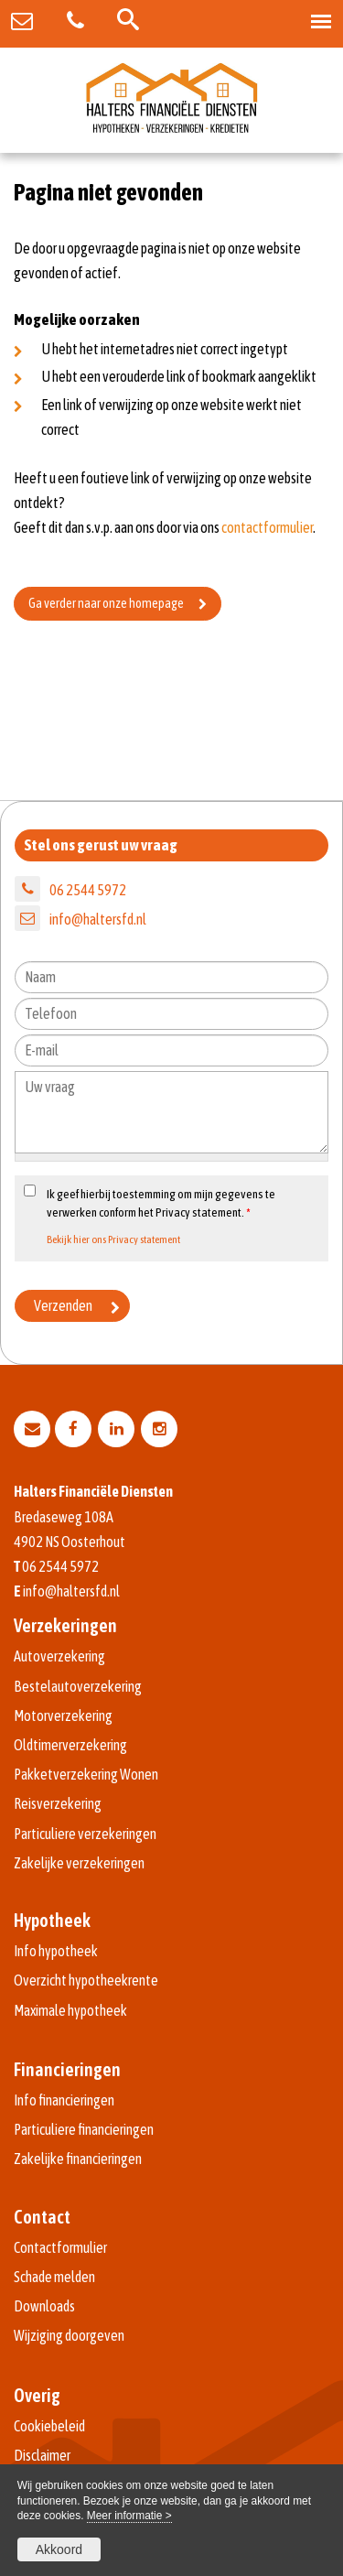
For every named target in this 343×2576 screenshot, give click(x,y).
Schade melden (54, 2276)
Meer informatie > (129, 2515)
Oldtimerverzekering (70, 1745)
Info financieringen (64, 2100)
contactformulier (267, 527)
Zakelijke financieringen (78, 2158)
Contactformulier (60, 2247)
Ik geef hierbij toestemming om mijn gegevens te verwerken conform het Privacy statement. (161, 1202)
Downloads (44, 2306)
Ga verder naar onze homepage (106, 603)
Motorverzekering (63, 1715)
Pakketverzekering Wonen (86, 1774)
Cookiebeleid (49, 2426)
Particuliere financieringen (84, 2129)
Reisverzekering (58, 1803)
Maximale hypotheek (70, 2010)
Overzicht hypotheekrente (86, 1980)
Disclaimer (42, 2455)
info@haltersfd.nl (97, 919)
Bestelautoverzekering (78, 1686)
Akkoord (59, 2549)
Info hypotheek (56, 1951)
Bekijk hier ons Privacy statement (113, 1239)
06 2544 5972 (87, 890)
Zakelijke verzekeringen (79, 1863)
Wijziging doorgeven (69, 2335)
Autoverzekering (59, 1656)
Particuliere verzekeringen (85, 1833)
